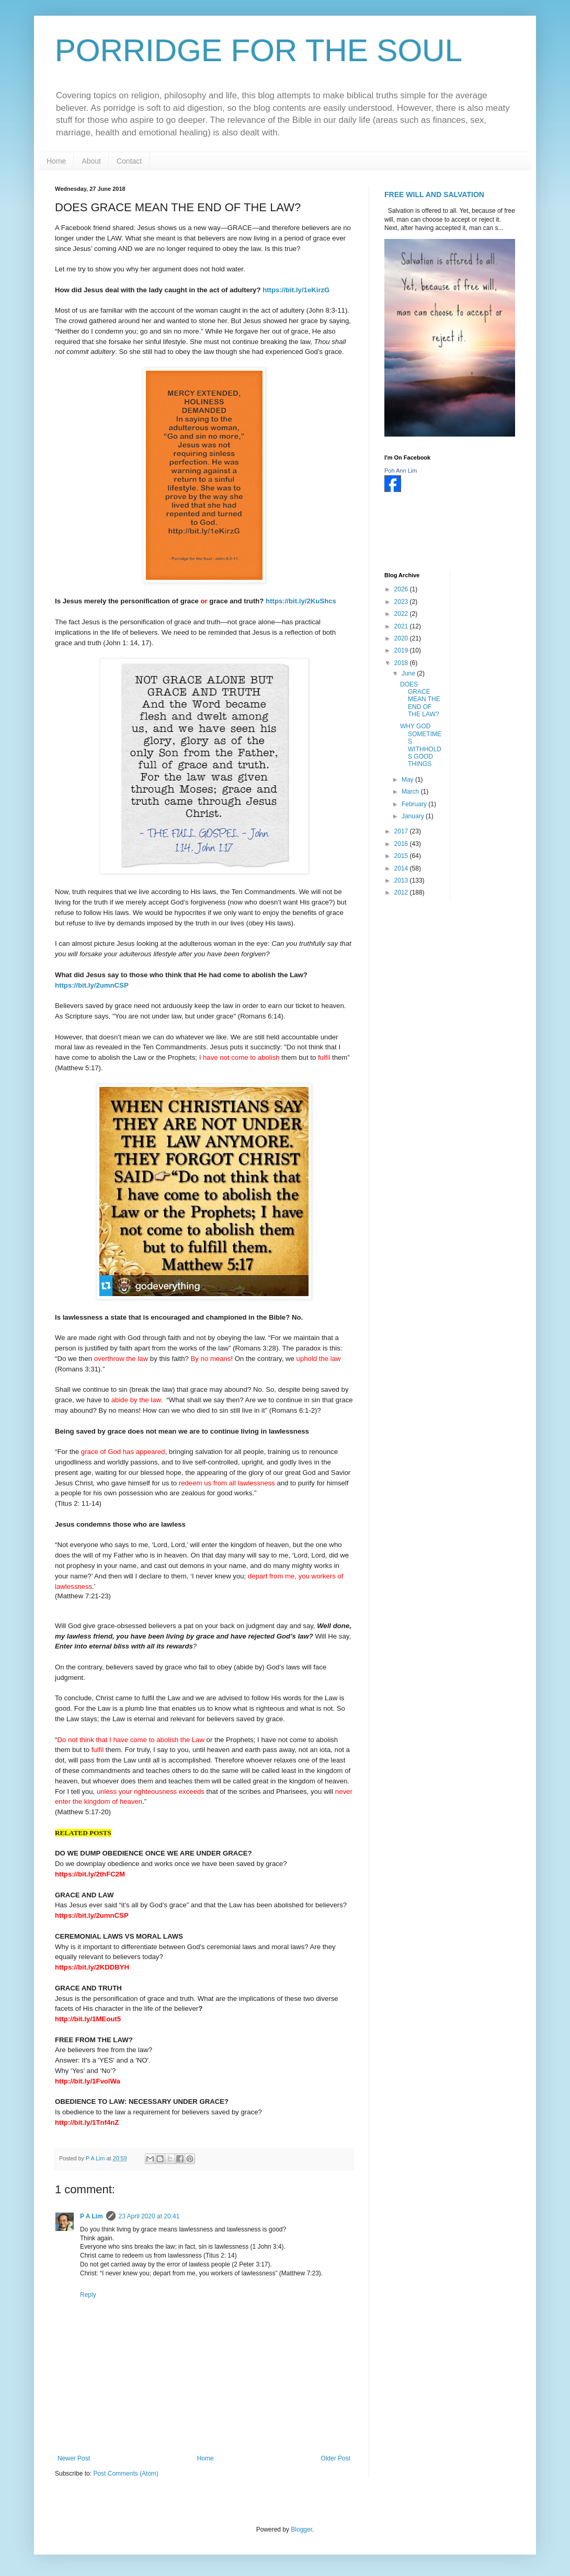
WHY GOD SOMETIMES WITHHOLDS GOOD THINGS (420, 745)
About (91, 161)
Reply (88, 2294)
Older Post (335, 2458)
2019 (402, 650)
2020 (402, 638)
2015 (402, 856)
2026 (402, 589)
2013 (402, 880)
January (414, 816)
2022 (402, 613)
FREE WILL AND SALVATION (434, 194)
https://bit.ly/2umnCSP (92, 985)
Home (56, 161)
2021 (402, 626)
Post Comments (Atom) (125, 2473)
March (411, 791)
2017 (402, 831)
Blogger (301, 2529)
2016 (402, 844)
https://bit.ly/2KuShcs (301, 601)
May (408, 779)
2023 (402, 601)
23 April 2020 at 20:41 (149, 2216)
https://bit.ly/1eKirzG (296, 290)
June (409, 673)
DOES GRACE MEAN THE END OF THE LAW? (420, 699)
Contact (129, 161)
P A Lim (91, 2216)
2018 (402, 663)
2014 (402, 868)
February (415, 804)
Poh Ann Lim (400, 470)
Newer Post (74, 2458)
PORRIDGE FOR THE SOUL (258, 50)
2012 (402, 892)
